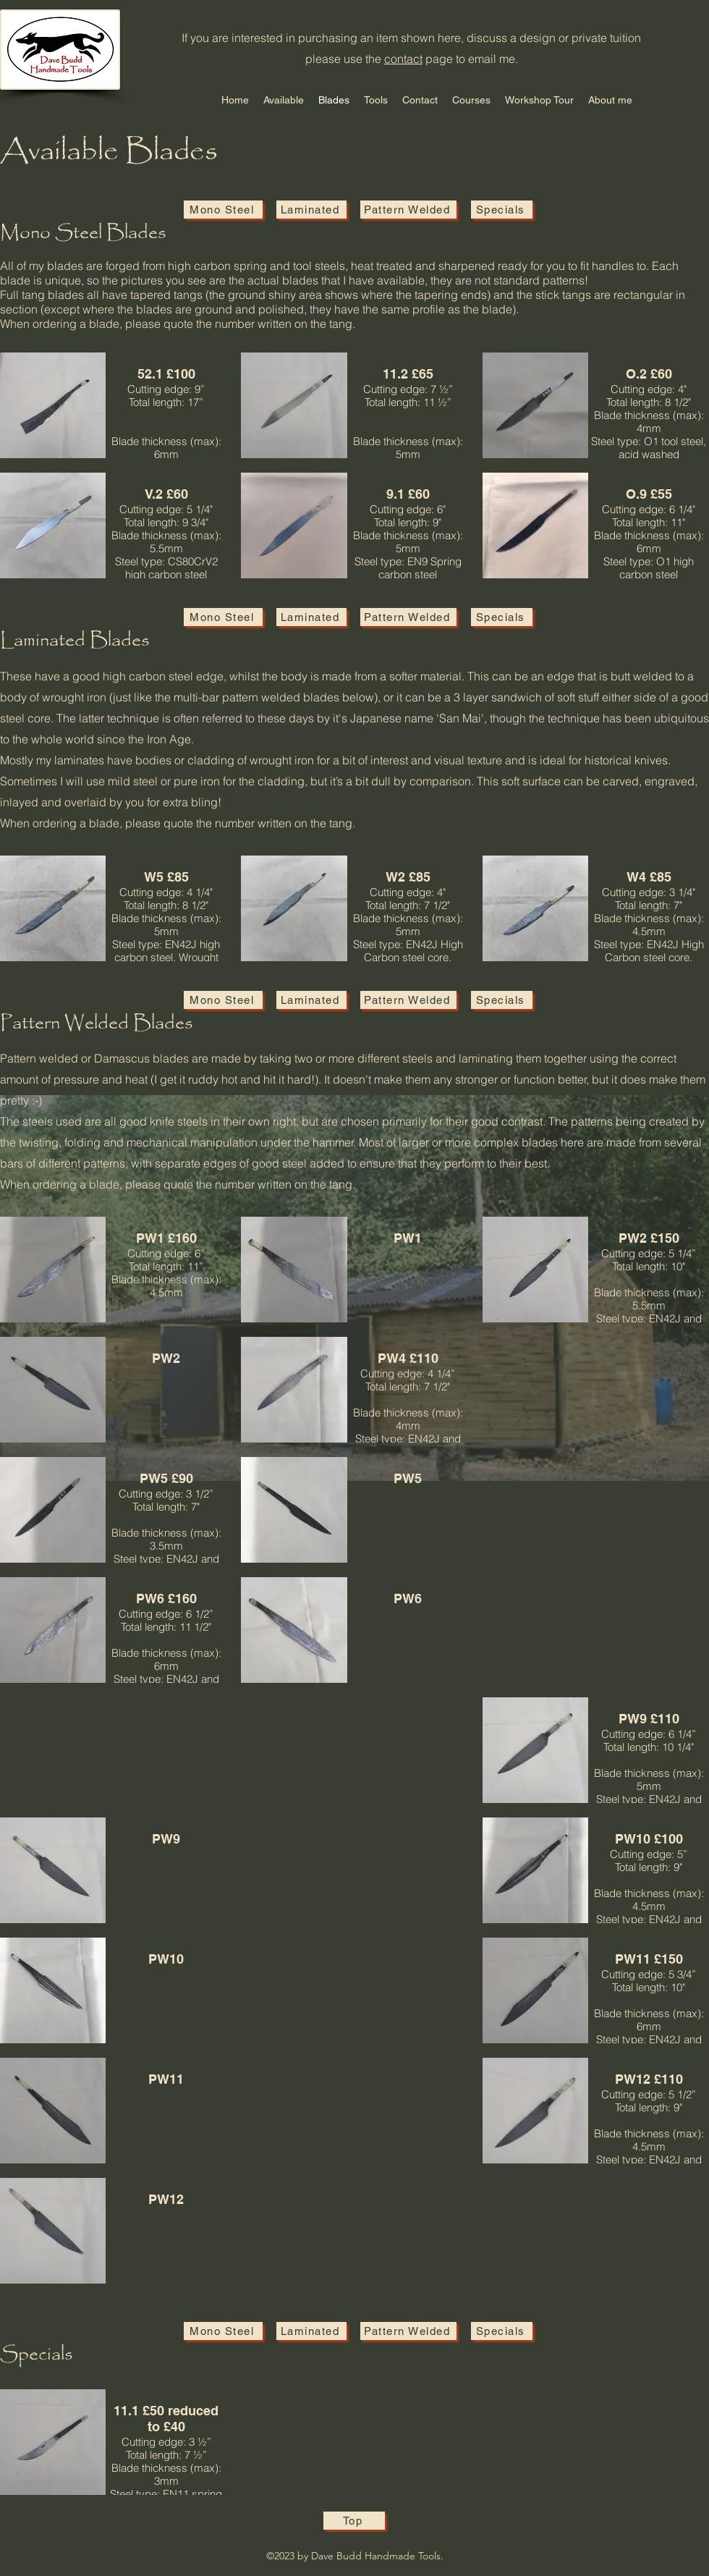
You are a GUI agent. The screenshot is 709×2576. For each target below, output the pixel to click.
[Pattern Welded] (408, 209)
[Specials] (501, 209)
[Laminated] (311, 209)
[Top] (354, 2521)
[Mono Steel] (223, 209)
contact (403, 58)
